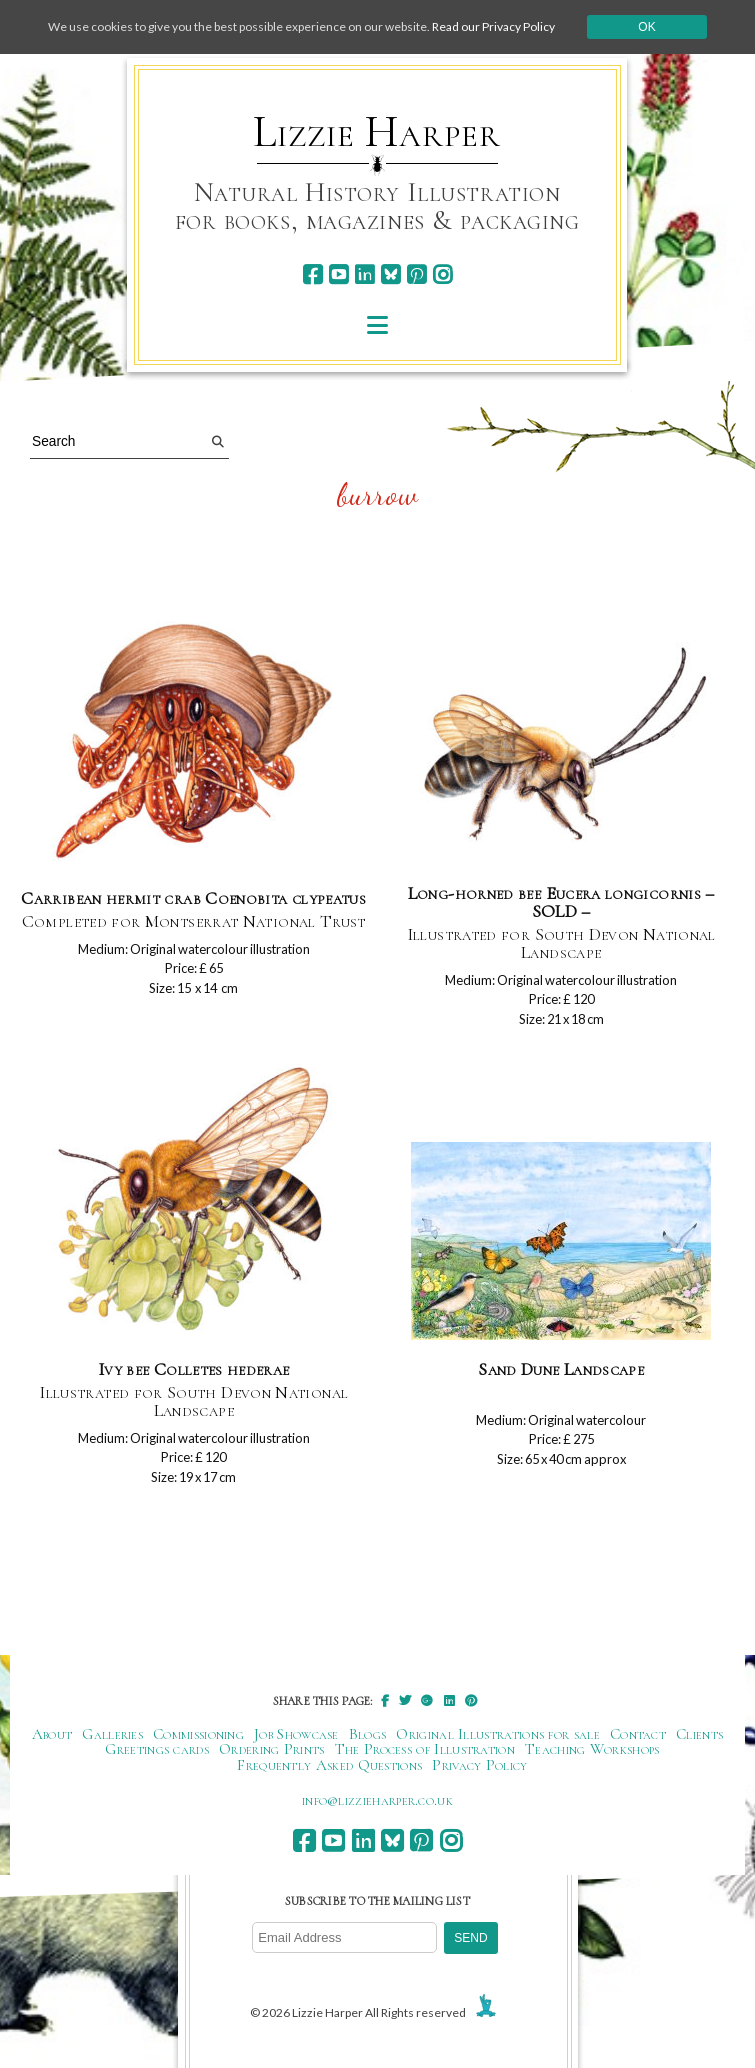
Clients (699, 1734)
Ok (646, 27)
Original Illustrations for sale (498, 1734)
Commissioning (198, 1734)
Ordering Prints (272, 1749)
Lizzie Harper (376, 132)
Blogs (368, 1734)
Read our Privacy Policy (493, 26)
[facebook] (312, 274)
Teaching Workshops (592, 1749)
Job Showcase (296, 1734)
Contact (638, 1734)
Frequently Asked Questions (329, 1765)
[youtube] (338, 274)
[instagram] (442, 274)
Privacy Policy (479, 1765)
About (52, 1734)
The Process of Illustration (425, 1749)
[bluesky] (390, 274)
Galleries (112, 1734)
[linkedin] (364, 274)
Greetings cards (157, 1749)
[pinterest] (416, 274)
